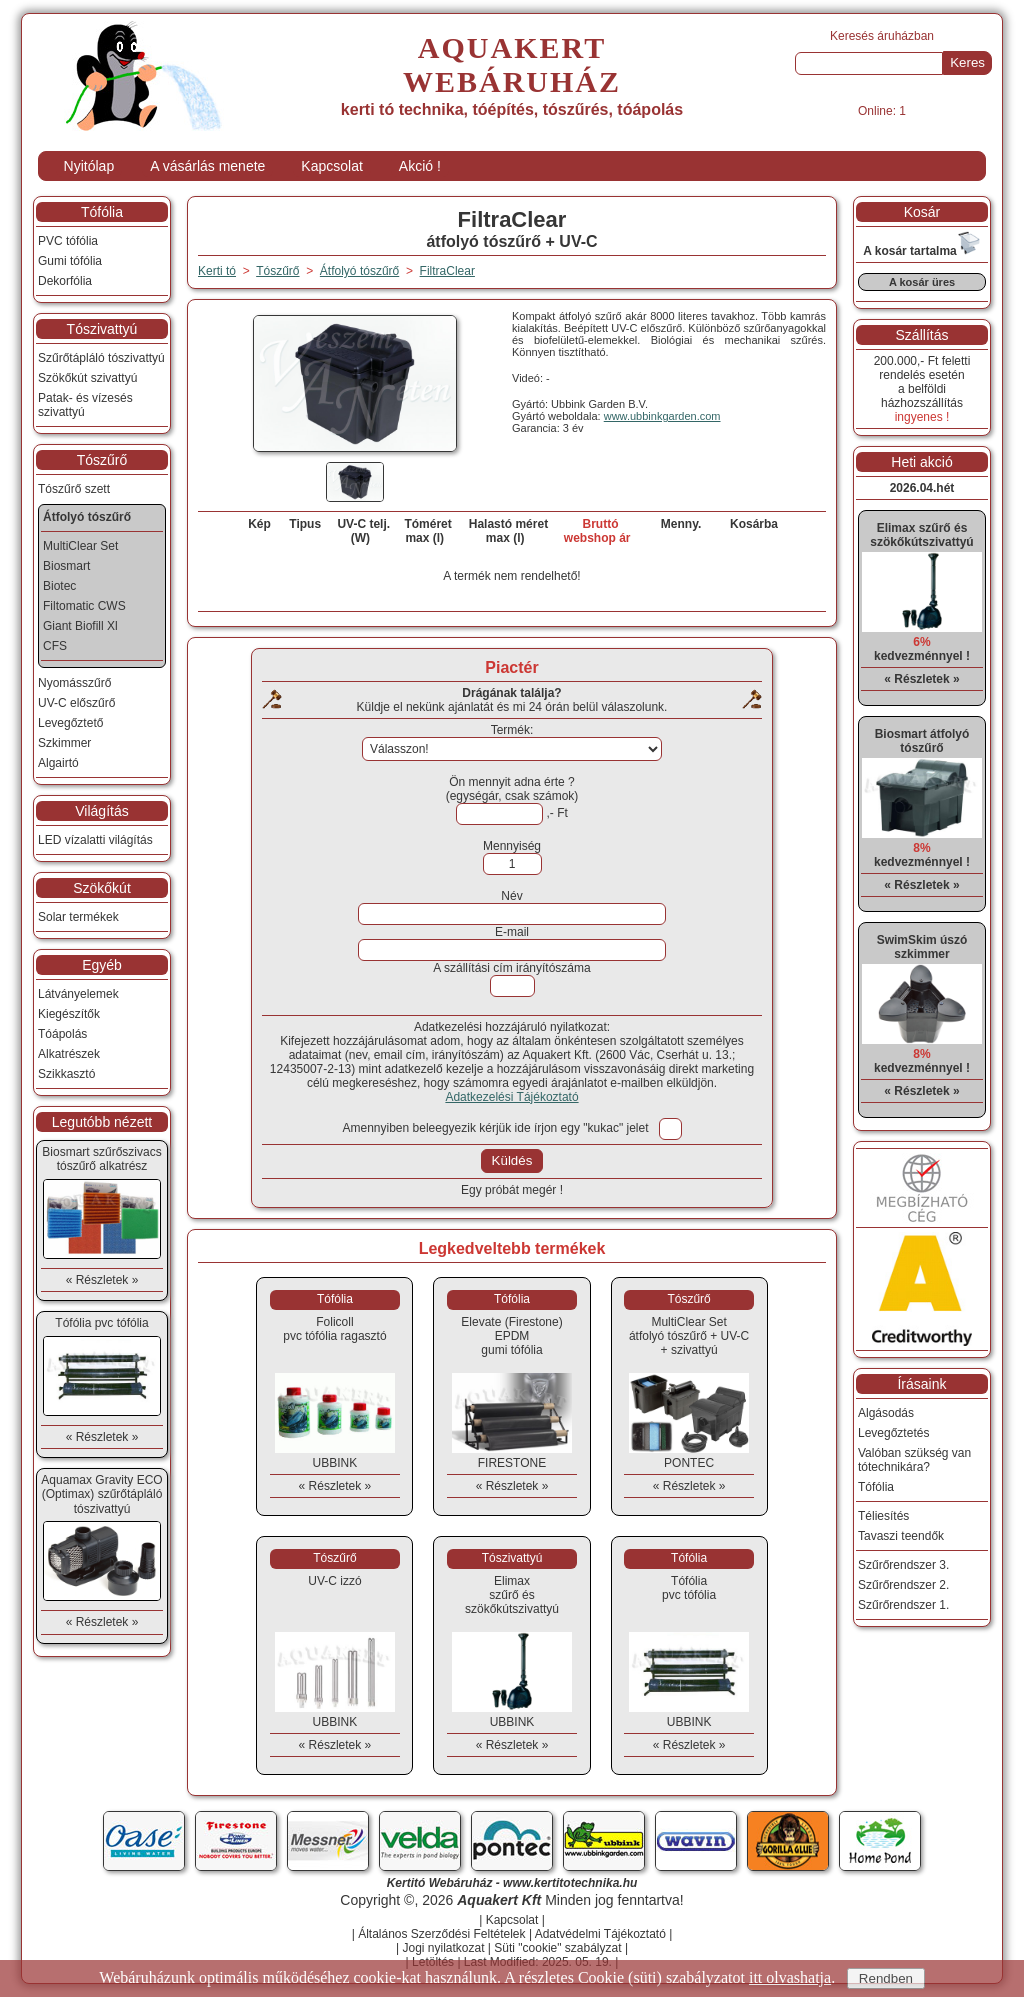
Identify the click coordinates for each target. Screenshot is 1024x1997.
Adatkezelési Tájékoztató (511, 1097)
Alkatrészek (69, 1054)
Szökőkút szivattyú (87, 378)
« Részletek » (335, 1486)
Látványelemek (78, 994)
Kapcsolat (331, 166)
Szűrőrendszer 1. (903, 1605)
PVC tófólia (68, 241)
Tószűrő (102, 460)
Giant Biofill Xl (80, 626)
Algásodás (886, 1413)
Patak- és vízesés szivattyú (85, 405)
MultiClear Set (80, 546)
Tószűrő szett (74, 489)
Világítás (101, 811)
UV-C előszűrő (76, 703)
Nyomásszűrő (74, 683)
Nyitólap (89, 166)
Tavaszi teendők (901, 1536)
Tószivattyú (102, 329)
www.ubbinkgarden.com (662, 416)
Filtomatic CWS (84, 606)
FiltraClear (447, 271)
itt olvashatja (790, 1977)
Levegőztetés (893, 1433)
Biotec (59, 586)
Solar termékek (78, 917)
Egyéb (102, 965)
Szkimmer (64, 743)
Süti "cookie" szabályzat (557, 1948)
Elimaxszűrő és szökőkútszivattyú (512, 1595)
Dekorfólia (65, 281)
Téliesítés (883, 1516)
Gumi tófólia (70, 261)
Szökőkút (102, 888)
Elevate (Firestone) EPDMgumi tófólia (511, 1336)
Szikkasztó (66, 1074)
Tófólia (102, 212)
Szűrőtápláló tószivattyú (101, 358)
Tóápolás (62, 1034)
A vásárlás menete (207, 166)
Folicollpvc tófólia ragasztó (334, 1329)
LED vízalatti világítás (95, 840)
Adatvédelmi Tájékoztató (600, 1934)
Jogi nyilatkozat (443, 1948)
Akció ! (420, 166)
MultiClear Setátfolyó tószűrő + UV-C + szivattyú (689, 1336)
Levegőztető (70, 723)
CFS (55, 646)
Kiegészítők (69, 1014)
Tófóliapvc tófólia (689, 1588)
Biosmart (66, 566)
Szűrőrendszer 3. (903, 1565)
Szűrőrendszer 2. (903, 1585)
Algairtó (58, 763)
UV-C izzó (334, 1581)
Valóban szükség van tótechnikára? (914, 1460)
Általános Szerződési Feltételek (441, 1934)
